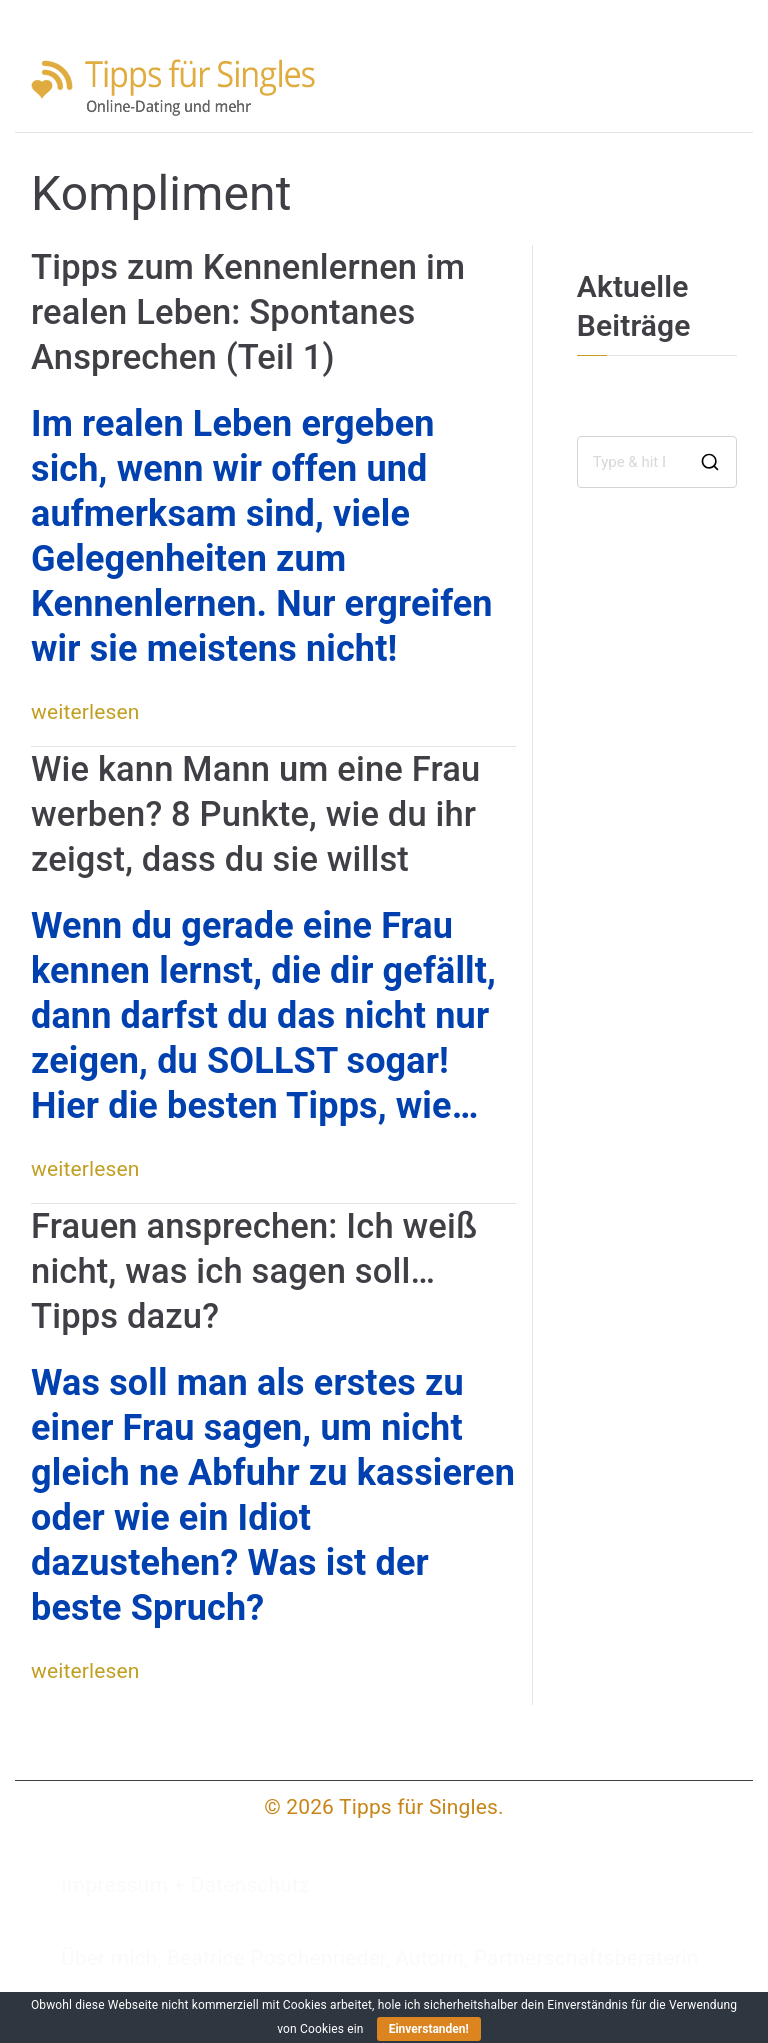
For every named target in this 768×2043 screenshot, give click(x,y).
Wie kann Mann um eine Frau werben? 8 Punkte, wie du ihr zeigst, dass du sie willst (255, 814)
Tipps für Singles (418, 1807)
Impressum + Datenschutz (185, 1885)
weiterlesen (85, 712)
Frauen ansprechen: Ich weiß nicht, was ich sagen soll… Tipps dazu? (254, 1271)
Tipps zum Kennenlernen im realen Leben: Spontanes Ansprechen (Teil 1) (248, 312)
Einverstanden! (429, 2029)
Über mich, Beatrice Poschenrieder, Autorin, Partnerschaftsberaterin (380, 1958)
